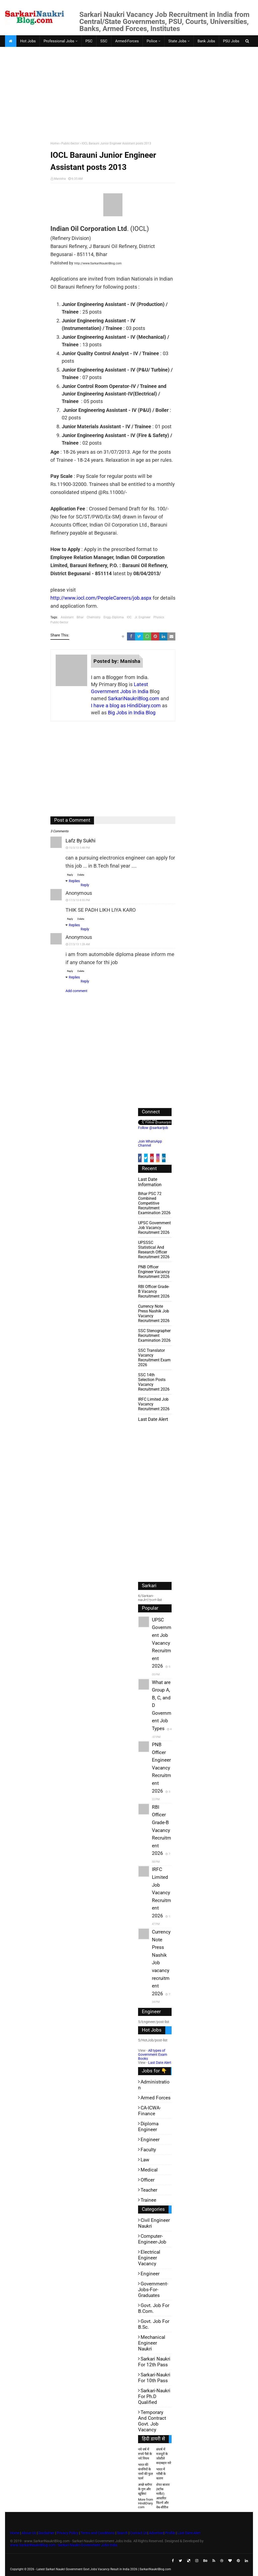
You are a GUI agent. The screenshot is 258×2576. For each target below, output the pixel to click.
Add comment (76, 991)
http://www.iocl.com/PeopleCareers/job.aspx (100, 598)
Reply (70, 874)
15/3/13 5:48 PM (79, 847)
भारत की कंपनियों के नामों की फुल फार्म (145, 2471)
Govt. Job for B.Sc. (153, 2324)
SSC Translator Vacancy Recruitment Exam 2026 (154, 1357)
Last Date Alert (159, 2063)
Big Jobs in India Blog (131, 713)
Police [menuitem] (152, 41)
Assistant (67, 617)
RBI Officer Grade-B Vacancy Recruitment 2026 (154, 1291)
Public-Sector (70, 143)
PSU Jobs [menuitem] (231, 41)
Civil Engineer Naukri (154, 2223)
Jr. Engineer (142, 617)
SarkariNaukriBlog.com (133, 698)
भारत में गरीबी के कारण (161, 2473)
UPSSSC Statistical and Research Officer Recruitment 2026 (154, 1249)
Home (54, 143)
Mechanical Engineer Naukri (151, 2343)
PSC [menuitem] (88, 41)
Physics (158, 617)
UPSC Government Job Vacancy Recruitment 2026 (154, 1227)
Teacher (149, 2190)
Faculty (148, 2150)
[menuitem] (10, 41)
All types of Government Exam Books (152, 2054)
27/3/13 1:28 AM (79, 944)
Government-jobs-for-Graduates (153, 2289)
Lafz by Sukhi (80, 841)
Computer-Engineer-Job (152, 2239)
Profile (170, 2533)
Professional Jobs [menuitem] (59, 41)
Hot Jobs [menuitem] (28, 41)
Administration (154, 2085)
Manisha (60, 178)
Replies (74, 881)
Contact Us (138, 2533)
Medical (149, 2170)
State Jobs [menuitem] (177, 41)
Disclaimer (46, 2533)
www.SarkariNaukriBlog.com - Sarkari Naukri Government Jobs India (63, 2545)
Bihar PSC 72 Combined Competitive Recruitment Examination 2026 (154, 1203)
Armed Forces (156, 2098)
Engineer (150, 2139)
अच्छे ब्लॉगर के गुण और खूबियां (145, 2489)
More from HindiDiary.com (145, 2503)
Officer (147, 2180)
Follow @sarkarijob (153, 1128)
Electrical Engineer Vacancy (149, 2257)
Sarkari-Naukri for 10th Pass (154, 2377)
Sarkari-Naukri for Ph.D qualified (154, 2396)
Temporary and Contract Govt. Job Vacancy (152, 2421)
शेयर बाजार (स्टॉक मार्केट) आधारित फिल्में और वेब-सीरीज (163, 2496)
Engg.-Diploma (114, 617)
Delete (80, 874)
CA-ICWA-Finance (149, 2111)
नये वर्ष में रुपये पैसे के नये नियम (145, 2453)
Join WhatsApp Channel (150, 1143)
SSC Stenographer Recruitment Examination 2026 (154, 1335)
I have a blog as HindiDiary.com (126, 705)
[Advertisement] (129, 99)
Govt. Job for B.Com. (153, 2308)
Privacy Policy (67, 2533)
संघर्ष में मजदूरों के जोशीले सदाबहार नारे (163, 2456)
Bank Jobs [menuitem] (206, 41)
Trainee (148, 2200)
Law (145, 2160)
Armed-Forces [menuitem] (127, 41)
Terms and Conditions (98, 2533)
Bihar (80, 617)
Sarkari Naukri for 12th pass (154, 2362)
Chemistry (94, 617)
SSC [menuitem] (103, 41)
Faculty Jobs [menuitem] (19, 52)
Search (122, 2533)
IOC (129, 617)
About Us (28, 2533)
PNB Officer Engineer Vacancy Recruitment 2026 (154, 1272)
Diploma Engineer (148, 2126)
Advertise (156, 2533)
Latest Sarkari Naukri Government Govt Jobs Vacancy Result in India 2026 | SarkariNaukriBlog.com (104, 2569)
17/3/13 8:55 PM (79, 900)
